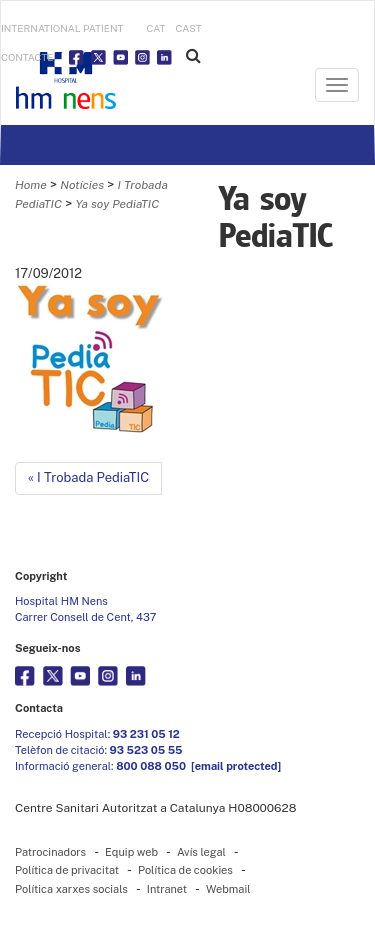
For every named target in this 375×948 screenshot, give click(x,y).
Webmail (228, 889)
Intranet (167, 889)
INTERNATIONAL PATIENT (62, 28)
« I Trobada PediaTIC (88, 477)
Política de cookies (185, 870)
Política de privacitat (67, 870)
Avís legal (201, 852)
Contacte (27, 57)
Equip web (131, 852)
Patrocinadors (50, 852)
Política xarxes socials (71, 889)
